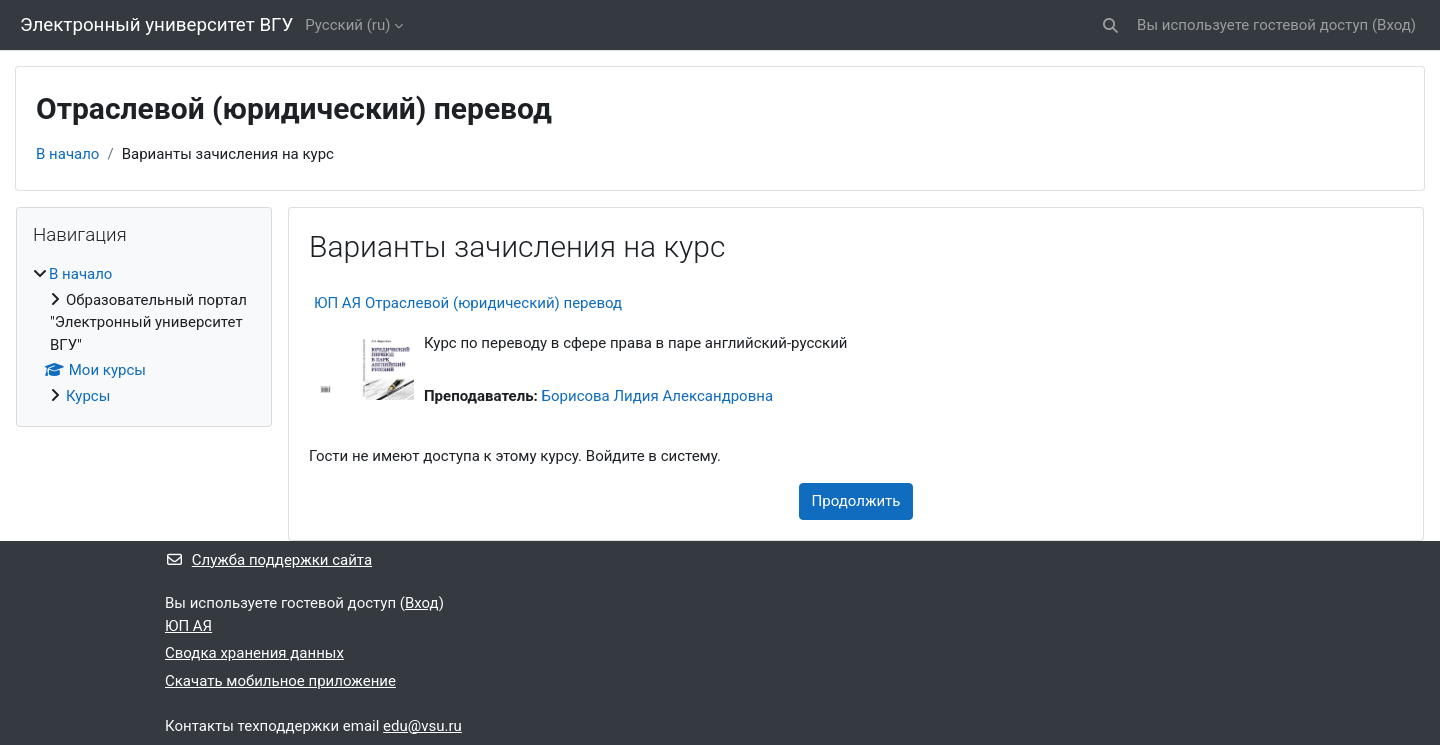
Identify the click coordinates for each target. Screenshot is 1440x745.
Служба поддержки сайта (268, 560)
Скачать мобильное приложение (280, 681)
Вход (1394, 25)
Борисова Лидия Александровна (658, 396)
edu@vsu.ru (422, 726)
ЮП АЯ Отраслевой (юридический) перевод (468, 303)
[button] (1110, 25)
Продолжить (856, 501)
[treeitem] (144, 335)
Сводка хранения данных (254, 653)
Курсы (88, 396)
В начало (67, 154)
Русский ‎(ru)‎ (347, 25)
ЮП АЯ (188, 626)
